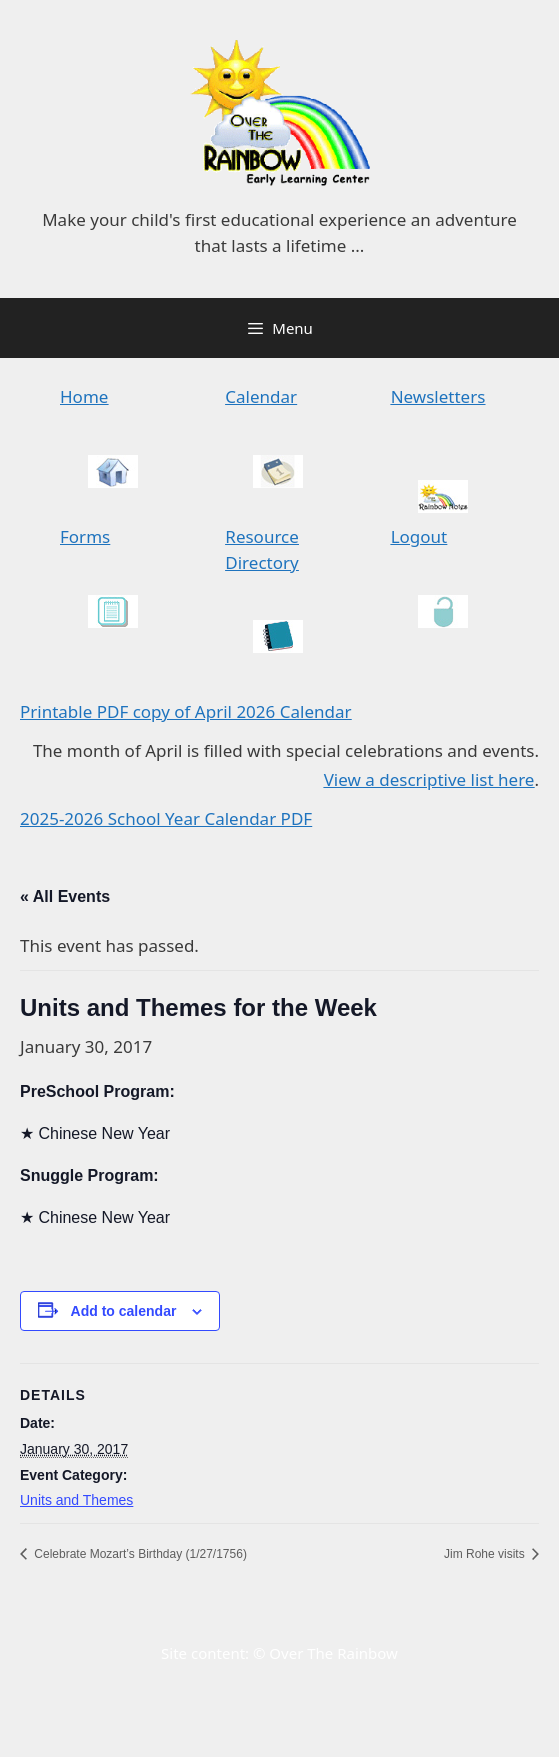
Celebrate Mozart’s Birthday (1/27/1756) (139, 1554)
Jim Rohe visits (486, 1554)
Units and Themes (76, 1500)
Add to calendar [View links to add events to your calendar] (124, 1311)
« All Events (65, 896)
